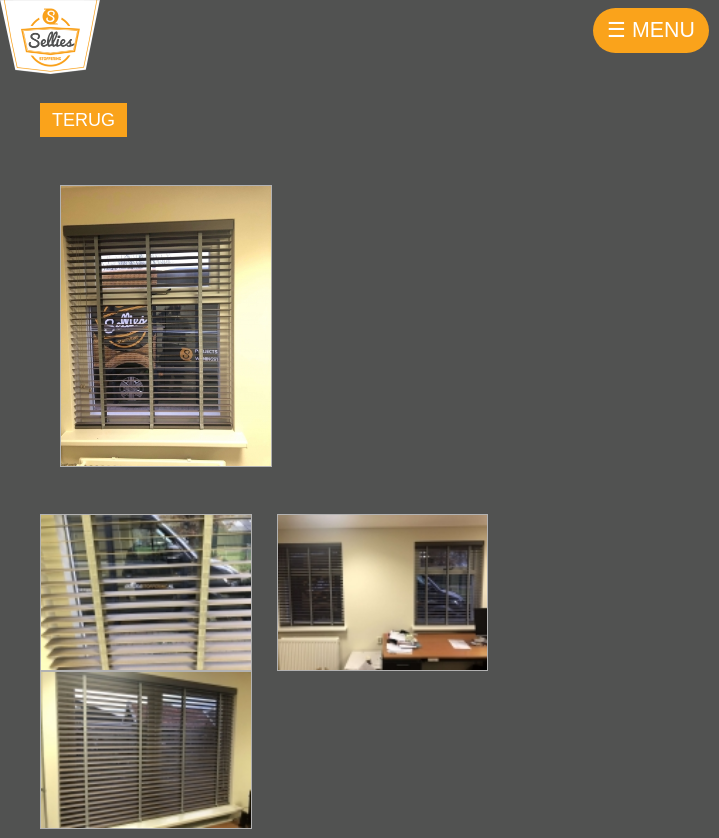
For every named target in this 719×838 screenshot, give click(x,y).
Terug (83, 120)
